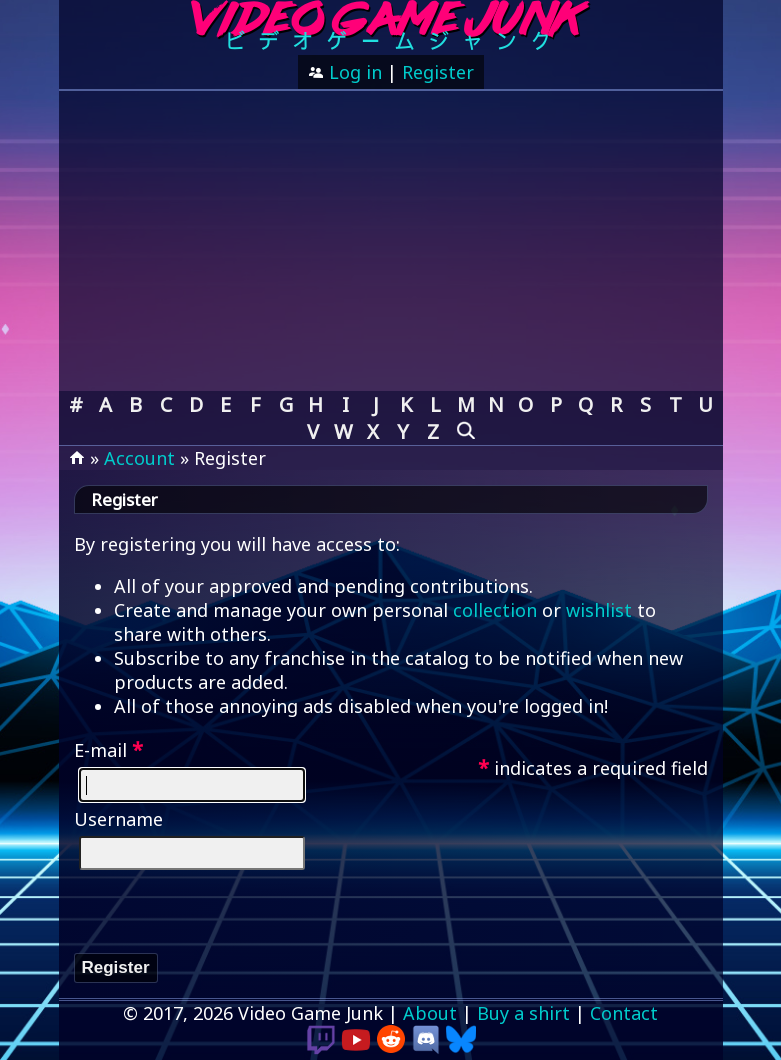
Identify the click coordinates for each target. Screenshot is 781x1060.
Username (118, 819)
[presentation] (226, 914)
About (430, 1013)
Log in (353, 72)
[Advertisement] (391, 241)
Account (139, 458)
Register (438, 72)
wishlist (599, 610)
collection (495, 610)
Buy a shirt (523, 1013)
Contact (624, 1013)
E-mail (108, 749)
